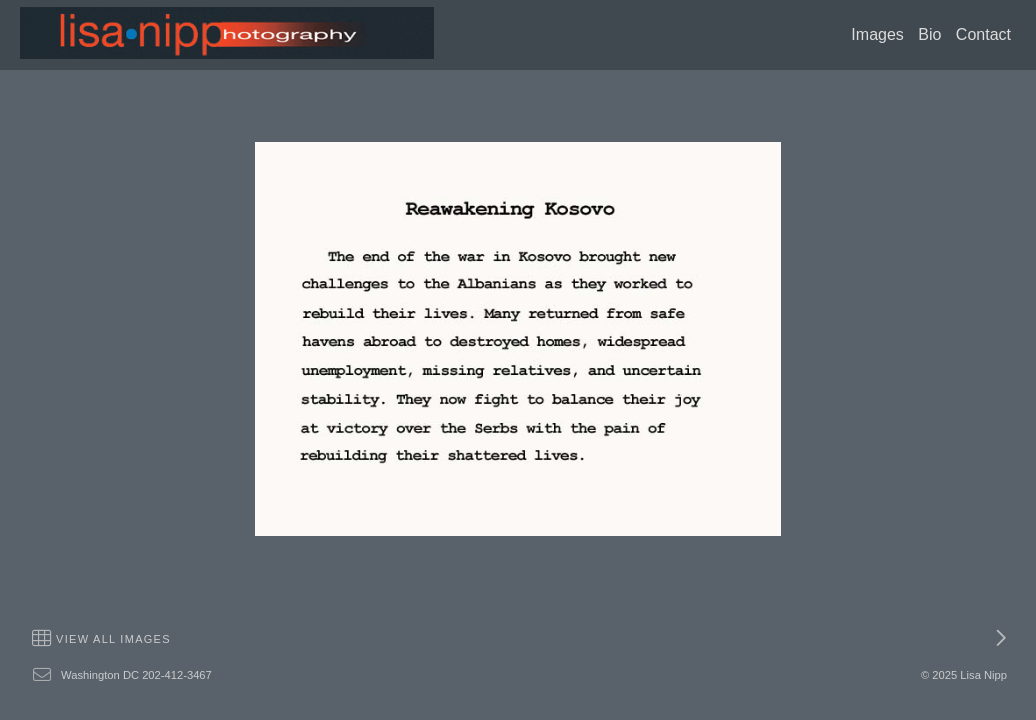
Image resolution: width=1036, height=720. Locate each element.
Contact (983, 34)
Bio (929, 34)
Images (877, 34)
